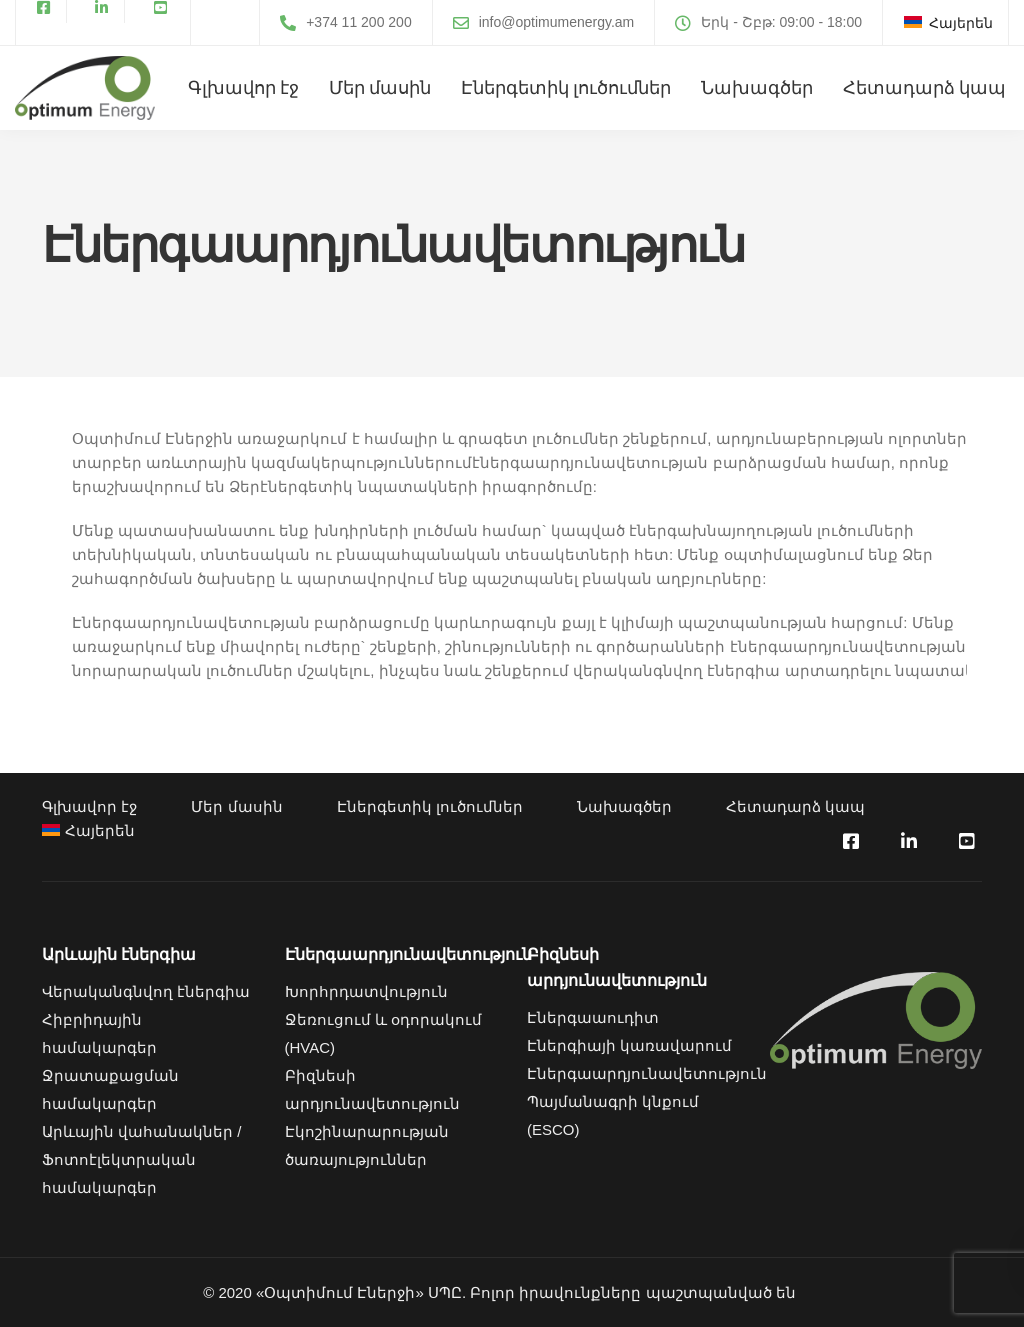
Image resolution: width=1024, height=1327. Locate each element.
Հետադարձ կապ (924, 87)
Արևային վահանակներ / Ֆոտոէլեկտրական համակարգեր (142, 1159)
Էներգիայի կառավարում (629, 1045)
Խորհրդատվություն (366, 991)
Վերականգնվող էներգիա (146, 991)
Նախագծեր (757, 87)
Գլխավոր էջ (243, 87)
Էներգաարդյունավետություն (647, 1073)
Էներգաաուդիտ (593, 1017)
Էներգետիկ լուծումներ (566, 87)
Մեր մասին (380, 87)
